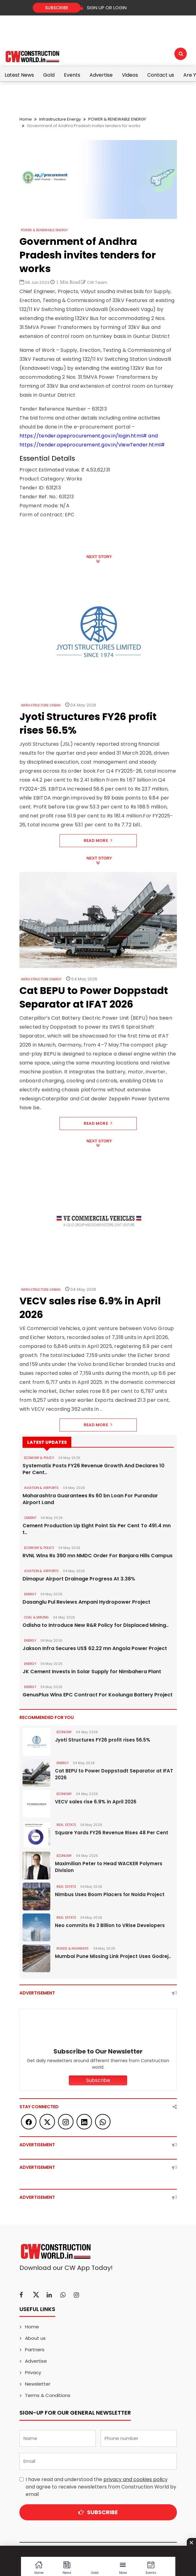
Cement (30, 1518)
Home (25, 119)
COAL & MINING (36, 1617)
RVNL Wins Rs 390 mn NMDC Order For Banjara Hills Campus (98, 1555)
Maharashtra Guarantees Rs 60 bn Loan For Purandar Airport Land (90, 1499)
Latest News (19, 75)
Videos (130, 75)
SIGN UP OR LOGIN (103, 7)
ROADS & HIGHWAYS (72, 1948)
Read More (98, 840)
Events (72, 75)
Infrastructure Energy (60, 119)
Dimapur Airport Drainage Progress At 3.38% (79, 1579)
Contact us (160, 75)
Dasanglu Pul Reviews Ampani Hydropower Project (86, 1602)
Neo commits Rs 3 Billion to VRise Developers (110, 1925)
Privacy (33, 2372)
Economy (64, 1732)
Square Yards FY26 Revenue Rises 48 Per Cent (111, 1832)
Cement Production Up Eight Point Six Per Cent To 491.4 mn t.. (97, 1529)
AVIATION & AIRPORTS (41, 1488)
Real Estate (66, 1825)
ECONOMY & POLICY (39, 1458)
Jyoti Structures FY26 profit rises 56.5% (102, 1740)
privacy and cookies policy (135, 2479)
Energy (30, 1594)
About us (35, 2338)
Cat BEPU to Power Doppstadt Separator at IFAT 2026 (114, 1774)
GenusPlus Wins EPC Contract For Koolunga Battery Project (98, 1694)
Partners (34, 2349)
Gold (49, 75)
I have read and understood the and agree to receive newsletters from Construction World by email (101, 2487)
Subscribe (56, 8)
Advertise (101, 75)
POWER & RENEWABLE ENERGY (117, 119)
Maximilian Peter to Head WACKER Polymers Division (108, 1867)
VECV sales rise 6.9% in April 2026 (95, 1801)
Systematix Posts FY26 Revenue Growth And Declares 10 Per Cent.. (94, 1469)
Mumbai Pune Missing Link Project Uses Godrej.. (113, 1956)
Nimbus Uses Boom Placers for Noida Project (110, 1894)
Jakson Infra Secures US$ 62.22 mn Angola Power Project (95, 1648)
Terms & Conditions (47, 2395)
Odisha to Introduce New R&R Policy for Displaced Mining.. (96, 1625)
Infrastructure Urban (41, 705)
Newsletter (37, 2384)
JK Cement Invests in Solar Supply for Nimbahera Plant (92, 1671)
